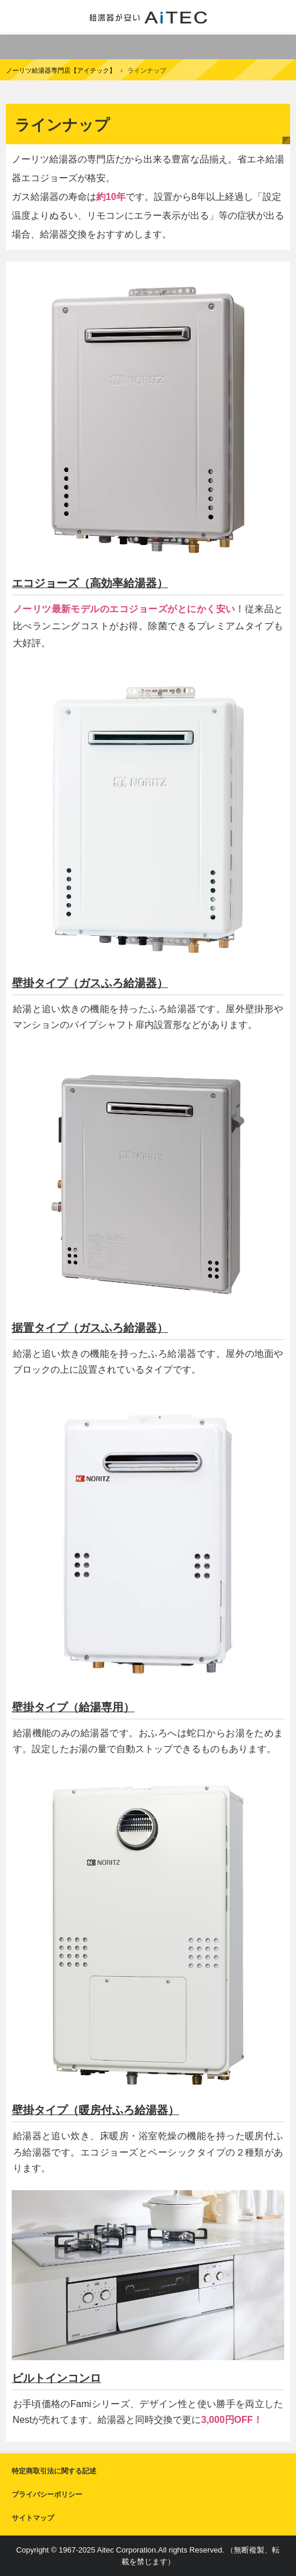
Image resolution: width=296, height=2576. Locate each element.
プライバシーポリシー (47, 2494)
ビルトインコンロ (56, 2378)
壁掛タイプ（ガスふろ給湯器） (90, 983)
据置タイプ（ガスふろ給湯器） (90, 1328)
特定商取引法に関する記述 (54, 2471)
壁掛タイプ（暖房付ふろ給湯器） (95, 2110)
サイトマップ (33, 2518)
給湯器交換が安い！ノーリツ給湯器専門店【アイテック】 (148, 17)
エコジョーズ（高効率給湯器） (90, 583)
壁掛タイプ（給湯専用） (73, 1707)
